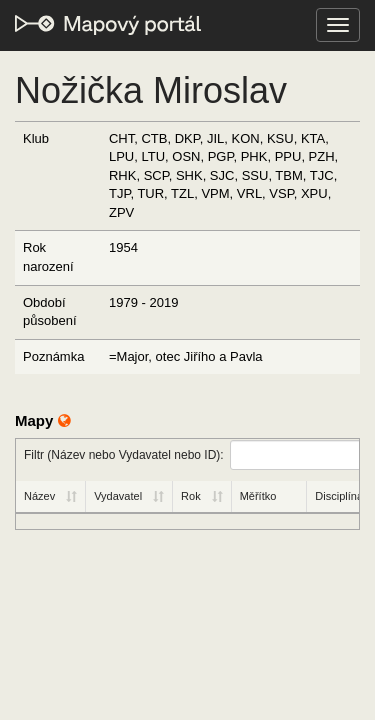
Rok (191, 496)
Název (39, 496)
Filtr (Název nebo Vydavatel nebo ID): (191, 455)
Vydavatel (118, 496)
